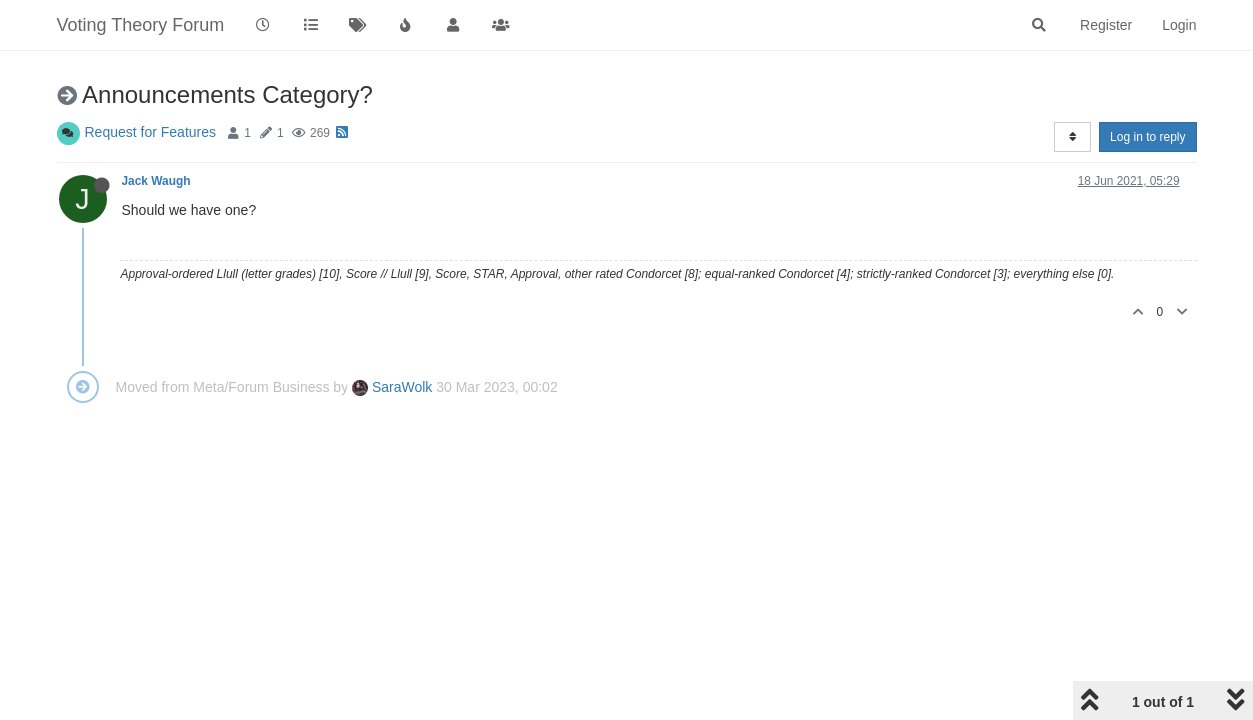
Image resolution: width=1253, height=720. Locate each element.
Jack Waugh (156, 181)
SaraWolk (392, 387)
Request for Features (151, 132)
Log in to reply (1147, 137)
